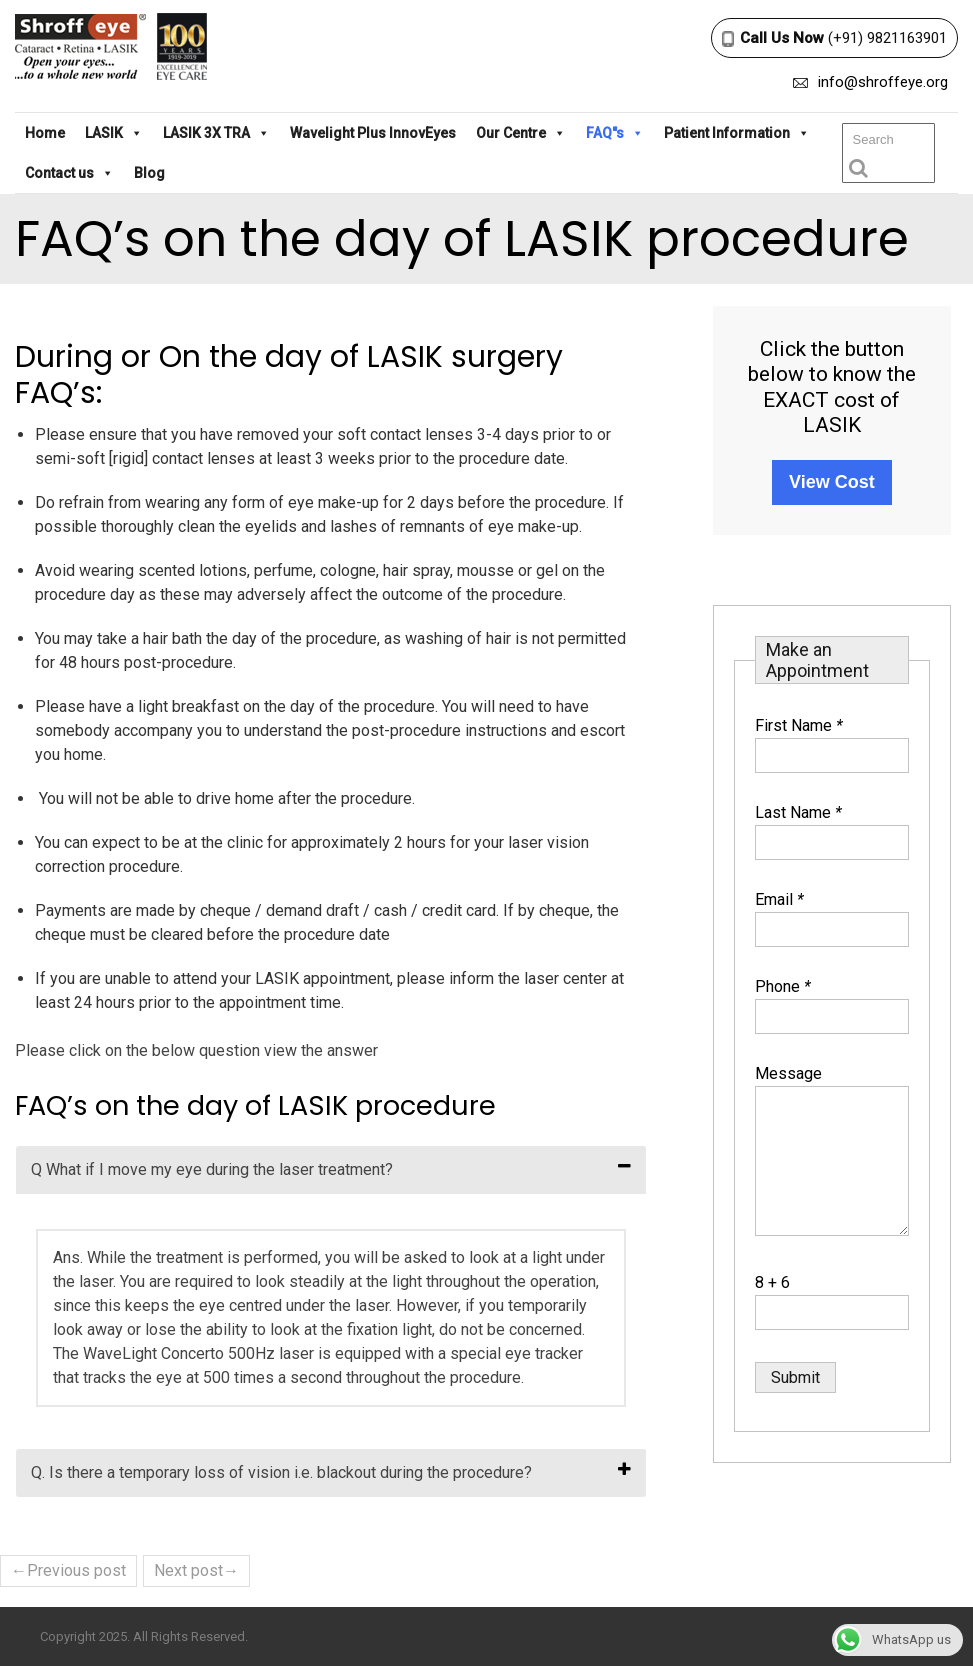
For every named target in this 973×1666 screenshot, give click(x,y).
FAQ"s (615, 133)
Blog (149, 173)
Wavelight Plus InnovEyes (373, 133)
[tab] (331, 1170)
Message (788, 1073)
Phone (783, 986)
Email (779, 899)
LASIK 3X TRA (216, 133)
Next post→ (196, 1570)
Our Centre (521, 133)
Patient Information (737, 133)
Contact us (69, 173)
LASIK (114, 133)
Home (45, 133)
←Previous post (68, 1570)
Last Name (798, 812)
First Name (799, 725)
